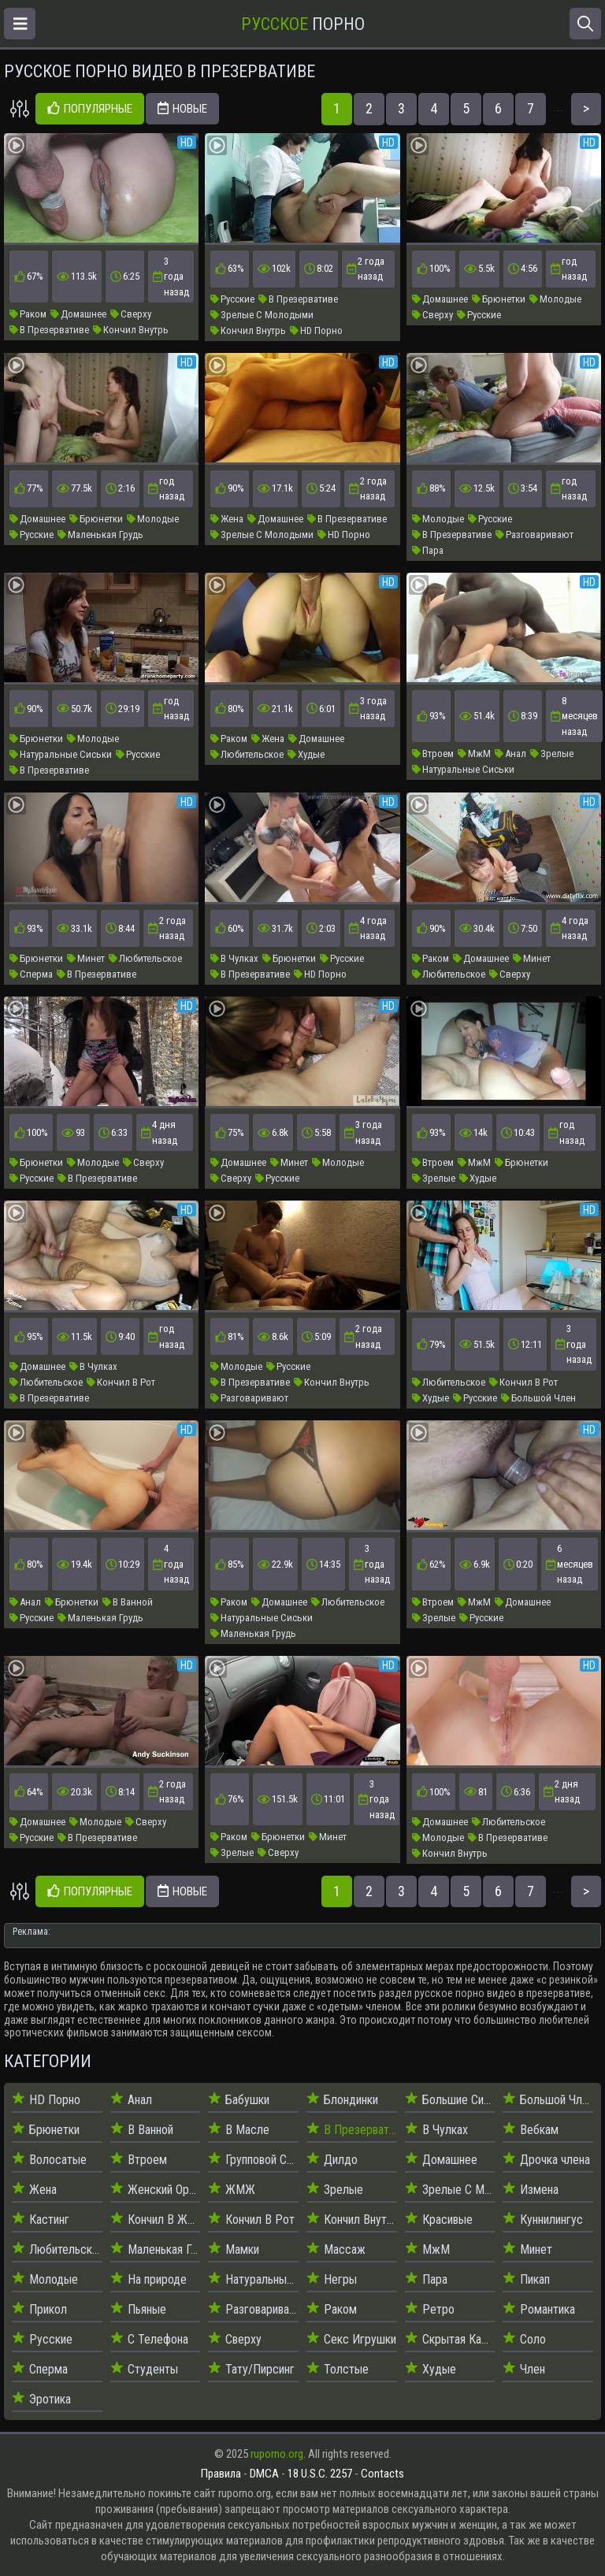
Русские (232, 299)
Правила (221, 2474)
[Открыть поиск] (585, 23)
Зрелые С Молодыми (262, 315)
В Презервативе (49, 330)
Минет (86, 958)
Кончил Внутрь (131, 330)
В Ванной (127, 1602)
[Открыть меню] (19, 23)
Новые (182, 109)
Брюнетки (498, 299)
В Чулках (234, 958)
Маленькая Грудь (100, 534)
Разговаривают (534, 534)
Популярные (89, 109)
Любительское (247, 754)
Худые (306, 754)
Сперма (31, 974)
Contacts (382, 2474)
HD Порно (316, 330)
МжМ (474, 753)
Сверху (130, 314)
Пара (428, 550)
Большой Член (538, 1398)
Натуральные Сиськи (60, 754)
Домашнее (78, 314)
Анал (510, 753)
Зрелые (551, 753)
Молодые (555, 299)
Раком (27, 314)
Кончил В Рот (121, 1382)
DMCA (264, 2474)
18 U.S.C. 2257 (320, 2474)
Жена (226, 519)
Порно (303, 24)
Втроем (433, 753)
